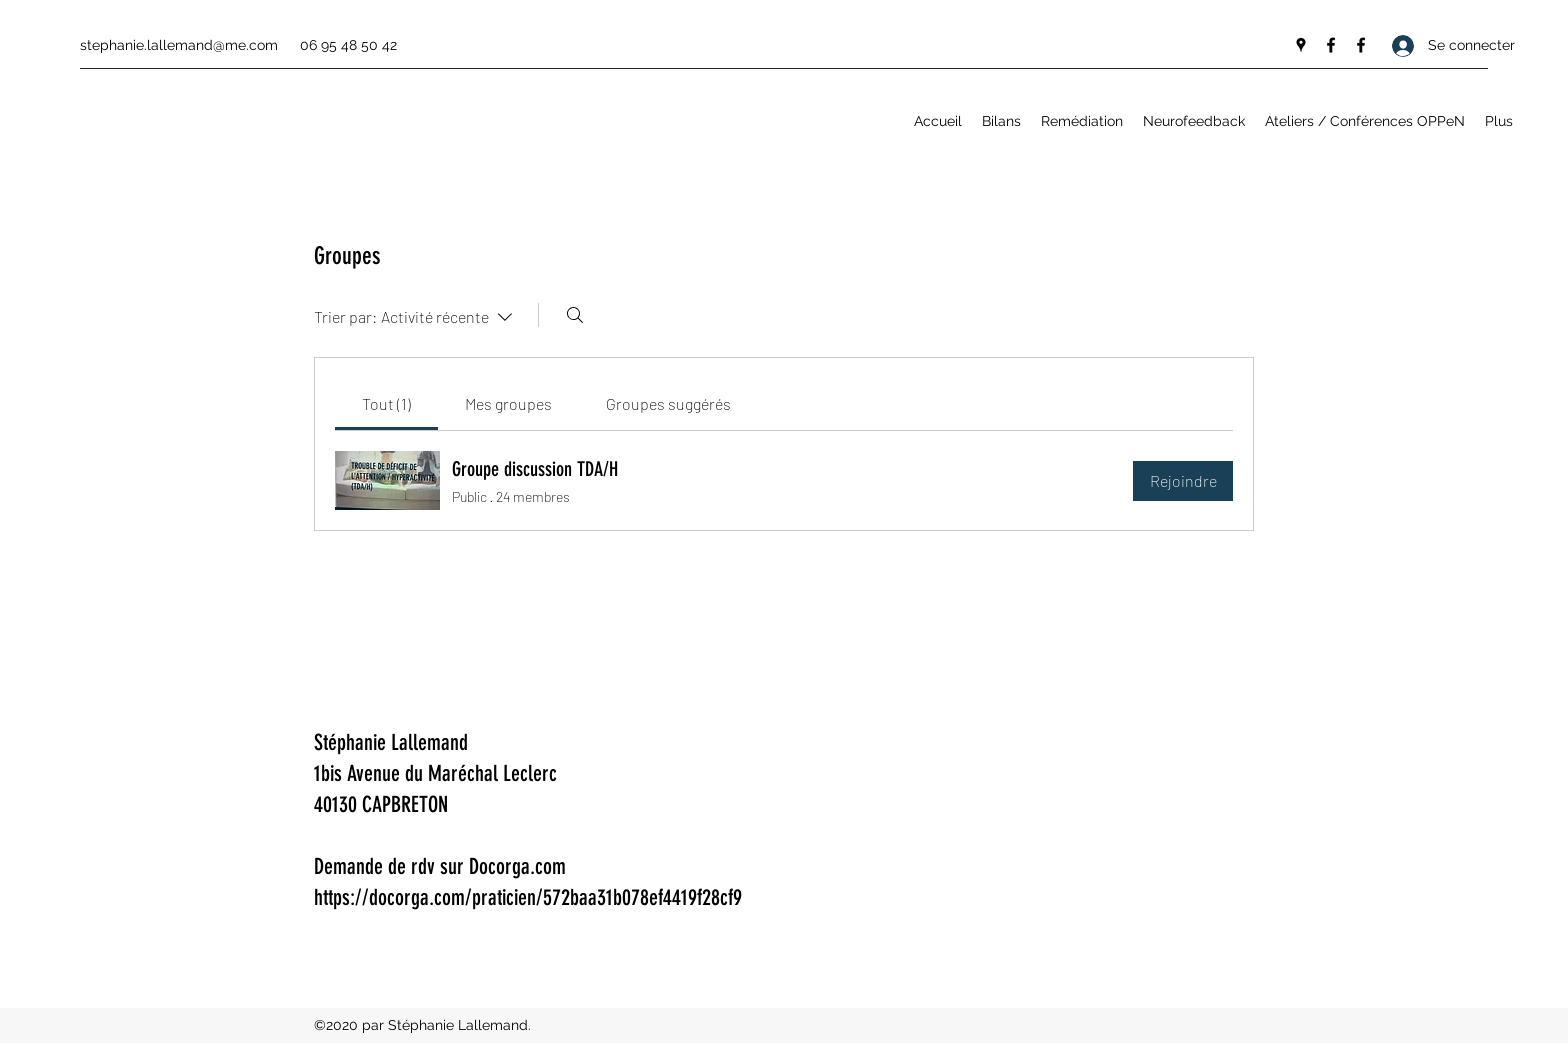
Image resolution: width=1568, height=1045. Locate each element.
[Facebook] (1331, 45)
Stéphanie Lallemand (391, 742)
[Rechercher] (575, 315)
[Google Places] (1301, 45)
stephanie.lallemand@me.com (179, 45)
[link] (386, 403)
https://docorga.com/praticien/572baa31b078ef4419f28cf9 (528, 897)
